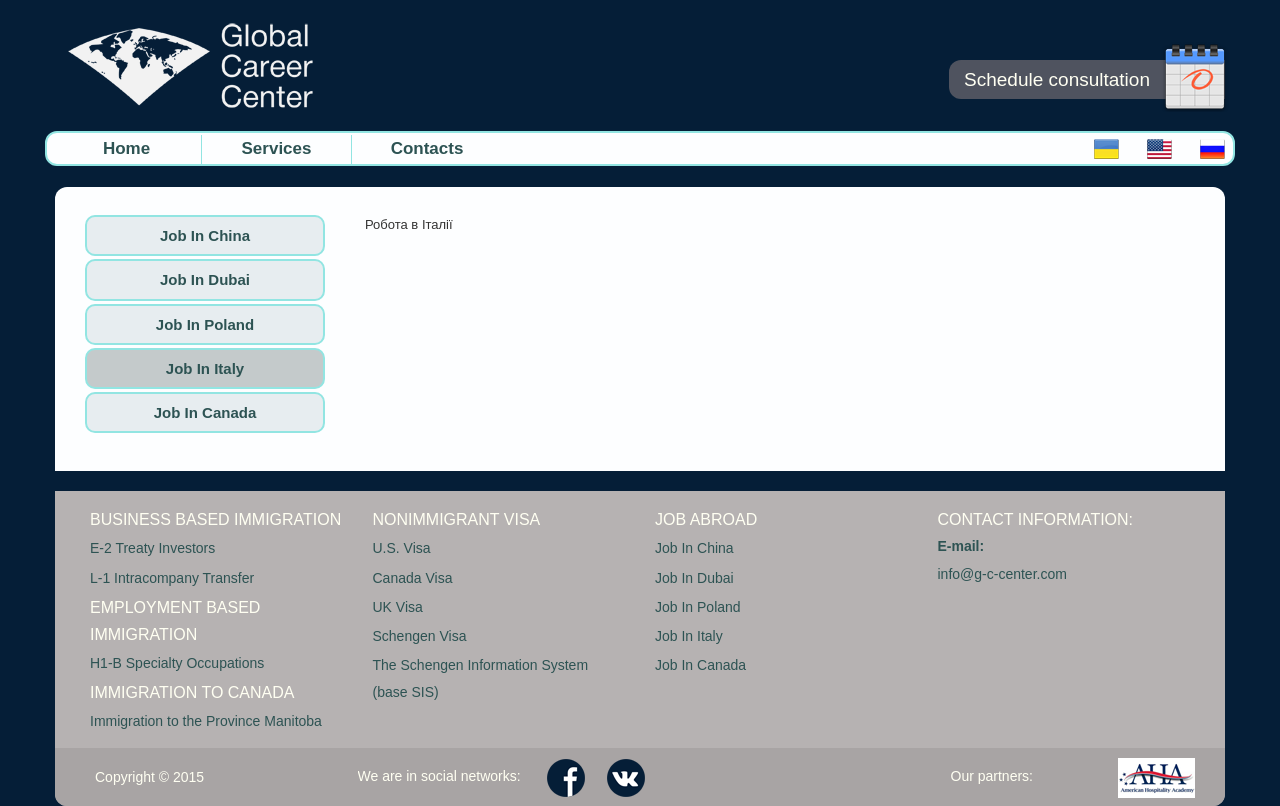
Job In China (205, 235)
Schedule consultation (1057, 79)
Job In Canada (205, 412)
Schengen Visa (420, 636)
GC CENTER (190, 65)
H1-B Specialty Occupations (177, 663)
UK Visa (398, 607)
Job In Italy (205, 368)
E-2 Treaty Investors (152, 548)
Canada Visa (413, 578)
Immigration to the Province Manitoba (206, 721)
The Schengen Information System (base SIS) (481, 678)
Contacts (427, 148)
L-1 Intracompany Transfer (172, 578)
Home (126, 148)
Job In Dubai (205, 279)
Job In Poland (205, 324)
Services (277, 148)
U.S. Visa (402, 548)
